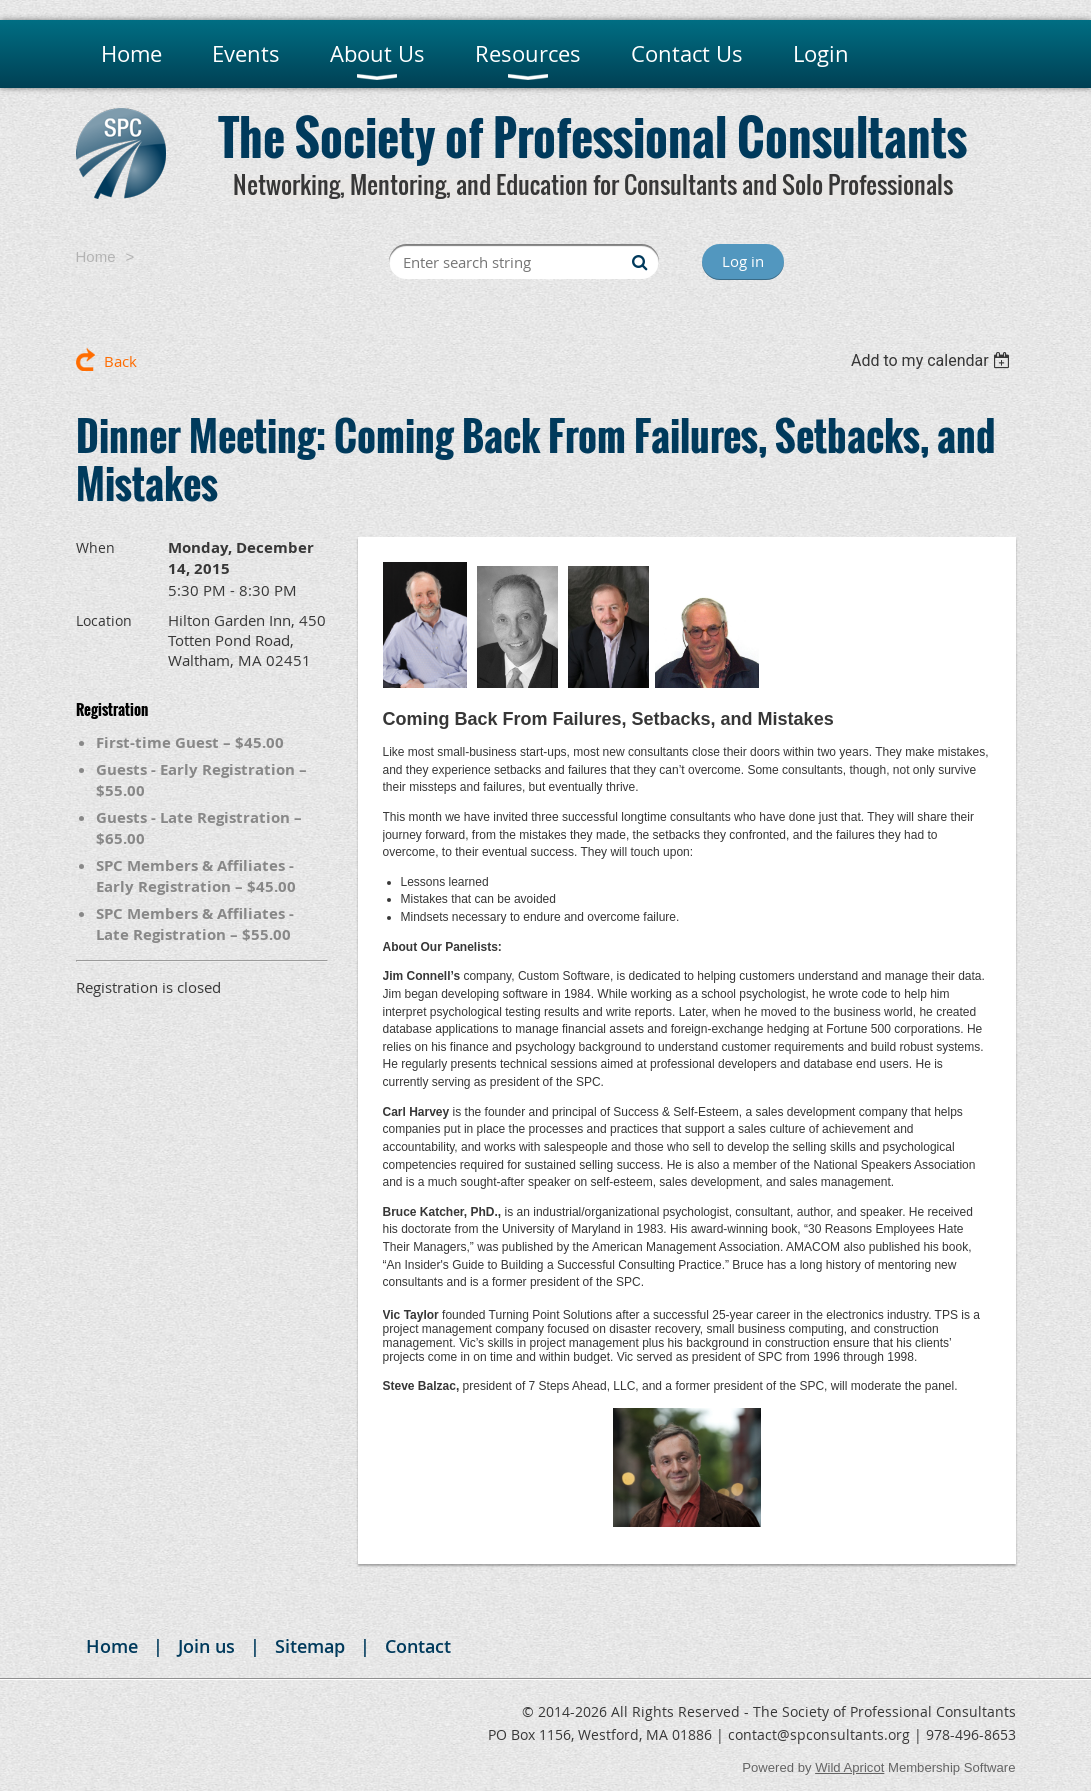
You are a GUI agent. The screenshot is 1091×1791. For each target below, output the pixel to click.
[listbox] (933, 360)
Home (96, 256)
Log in (743, 261)
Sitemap (310, 1646)
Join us (206, 1646)
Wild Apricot (849, 1767)
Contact (418, 1646)
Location (104, 620)
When (95, 547)
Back (120, 361)
